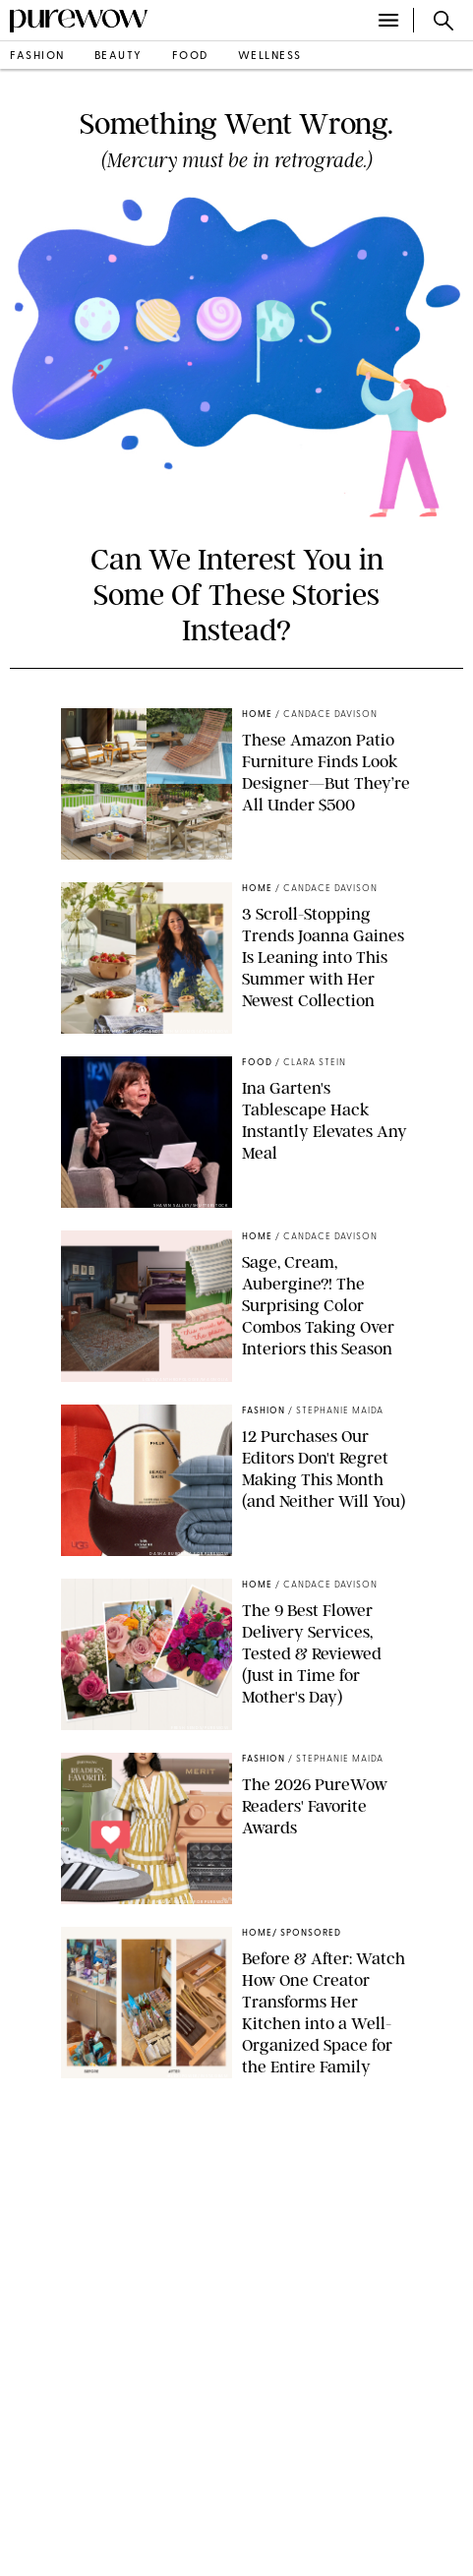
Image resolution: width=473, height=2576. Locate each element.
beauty (118, 56)
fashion (37, 56)
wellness (270, 56)
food (190, 56)
